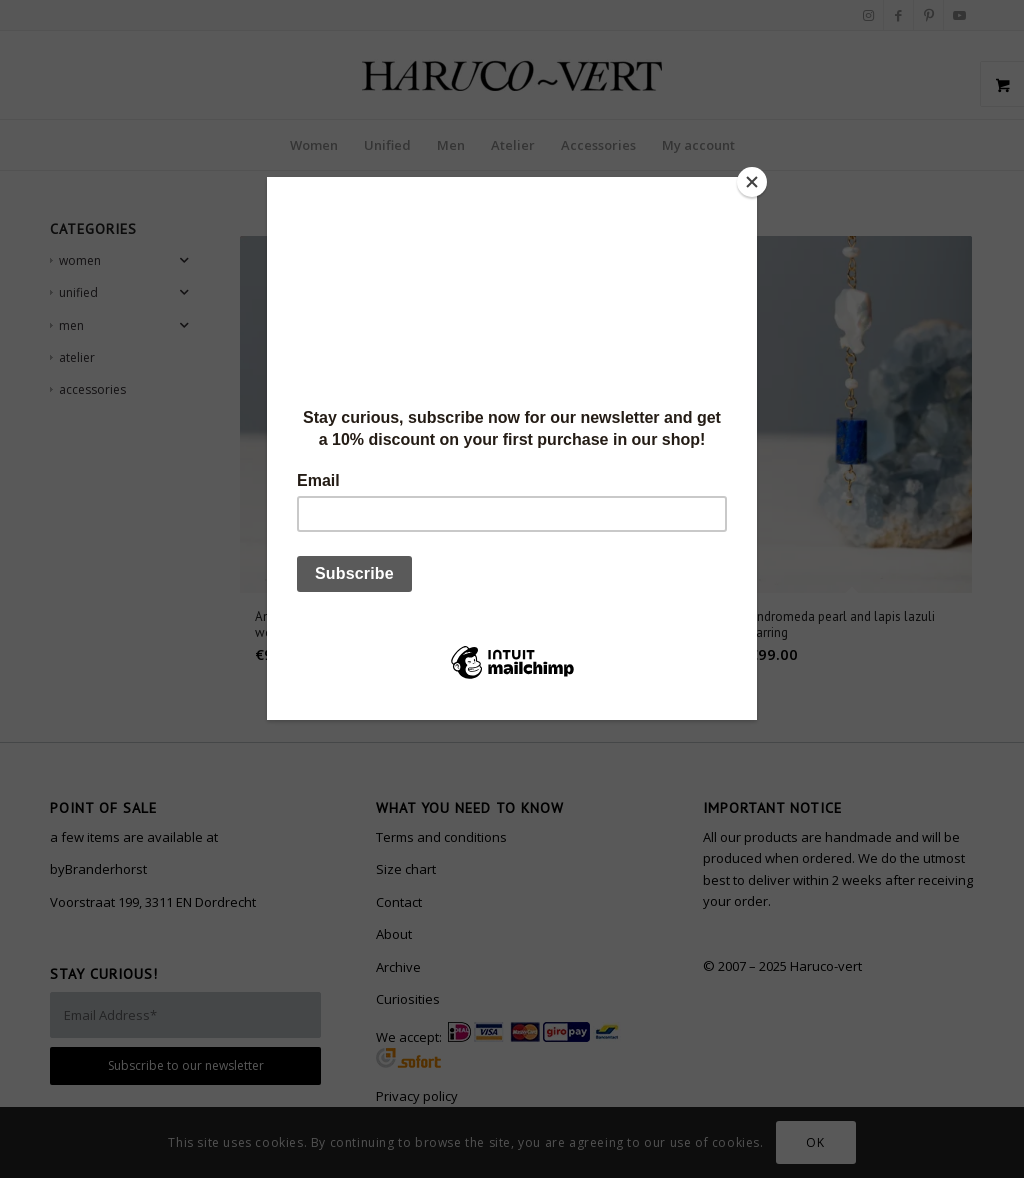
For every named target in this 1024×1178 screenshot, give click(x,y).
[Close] (752, 182)
